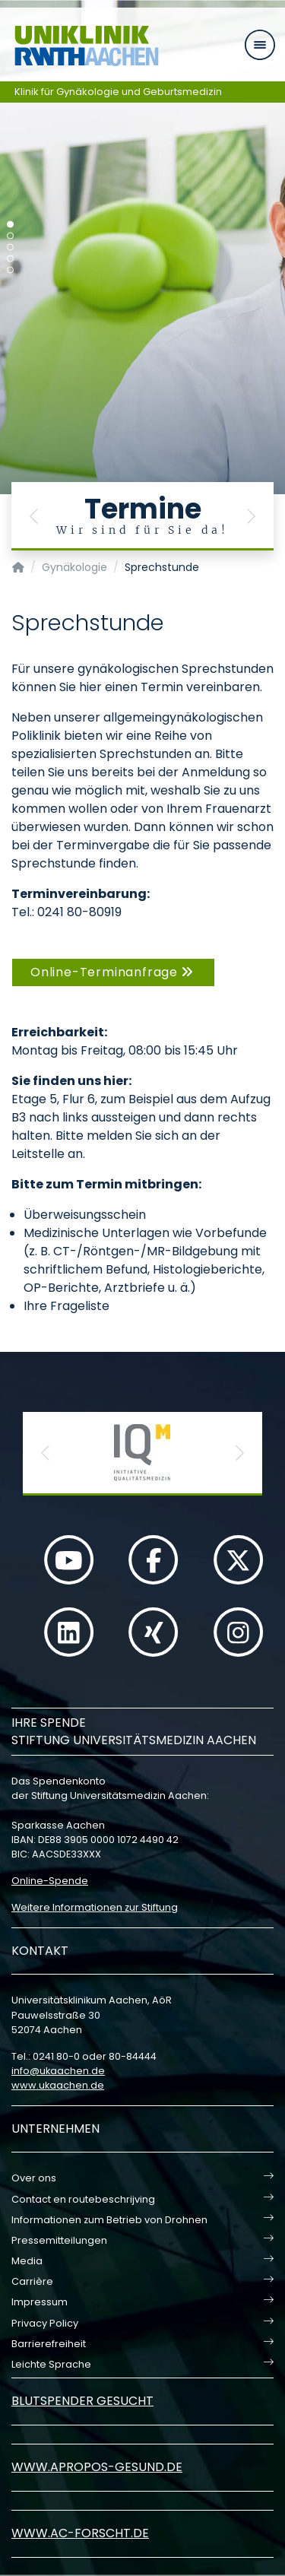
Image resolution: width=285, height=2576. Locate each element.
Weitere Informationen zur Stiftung (94, 1907)
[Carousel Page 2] (10, 236)
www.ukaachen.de (57, 2085)
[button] (34, 516)
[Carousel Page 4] (10, 258)
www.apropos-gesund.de (96, 2467)
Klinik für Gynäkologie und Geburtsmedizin (118, 91)
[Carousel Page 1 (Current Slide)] (10, 224)
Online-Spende (49, 1880)
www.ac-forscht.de (80, 2533)
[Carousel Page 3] (10, 247)
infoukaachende (58, 2070)
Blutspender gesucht (82, 2400)
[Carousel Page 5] (10, 270)
